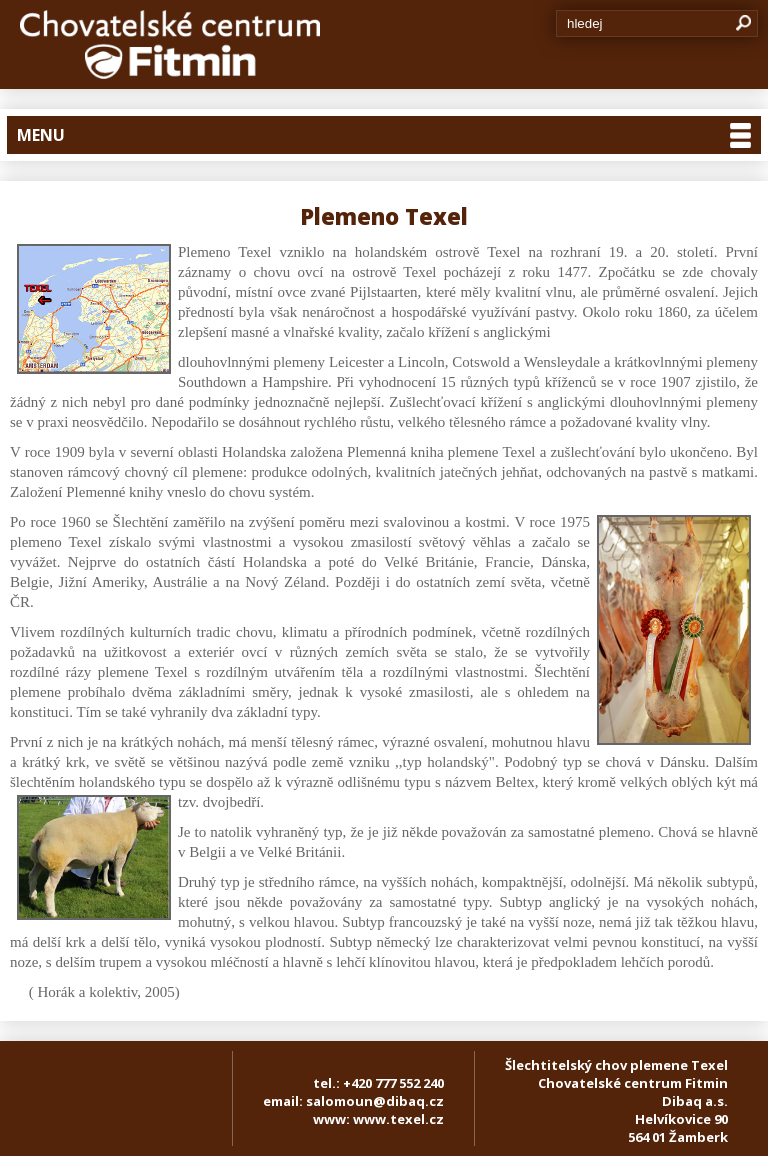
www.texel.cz (398, 1119)
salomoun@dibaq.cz (375, 1101)
